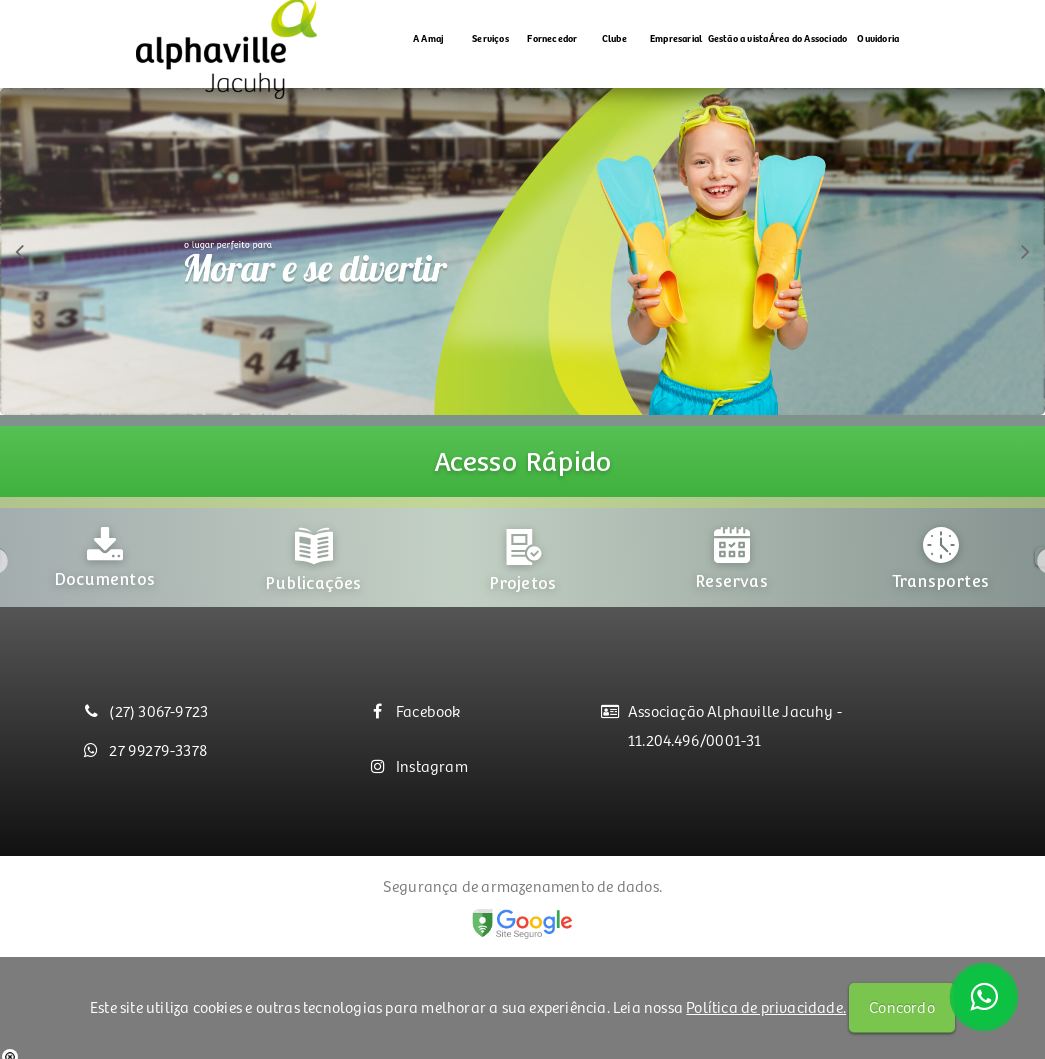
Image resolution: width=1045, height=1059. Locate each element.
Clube (614, 38)
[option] (104, 594)
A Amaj (428, 38)
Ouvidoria (878, 38)
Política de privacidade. (766, 1006)
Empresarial (676, 38)
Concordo (902, 1006)
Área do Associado (808, 38)
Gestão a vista (738, 38)
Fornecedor (552, 38)
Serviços (490, 38)
